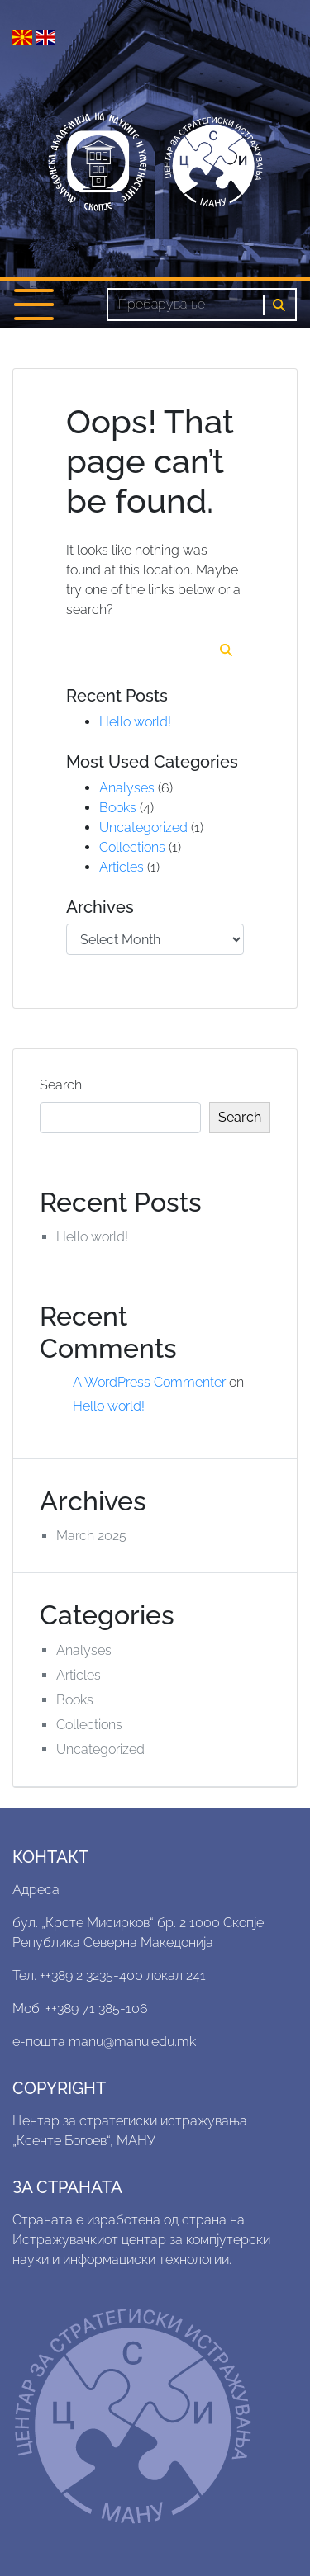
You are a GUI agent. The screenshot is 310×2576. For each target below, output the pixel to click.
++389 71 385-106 (96, 2008)
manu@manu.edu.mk (132, 2041)
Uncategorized (143, 827)
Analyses (127, 788)
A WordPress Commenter (149, 1382)
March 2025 (91, 1535)
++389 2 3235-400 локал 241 (123, 1975)
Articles (121, 867)
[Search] (185, 304)
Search (61, 1085)
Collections (132, 847)
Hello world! (135, 722)
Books (117, 807)
